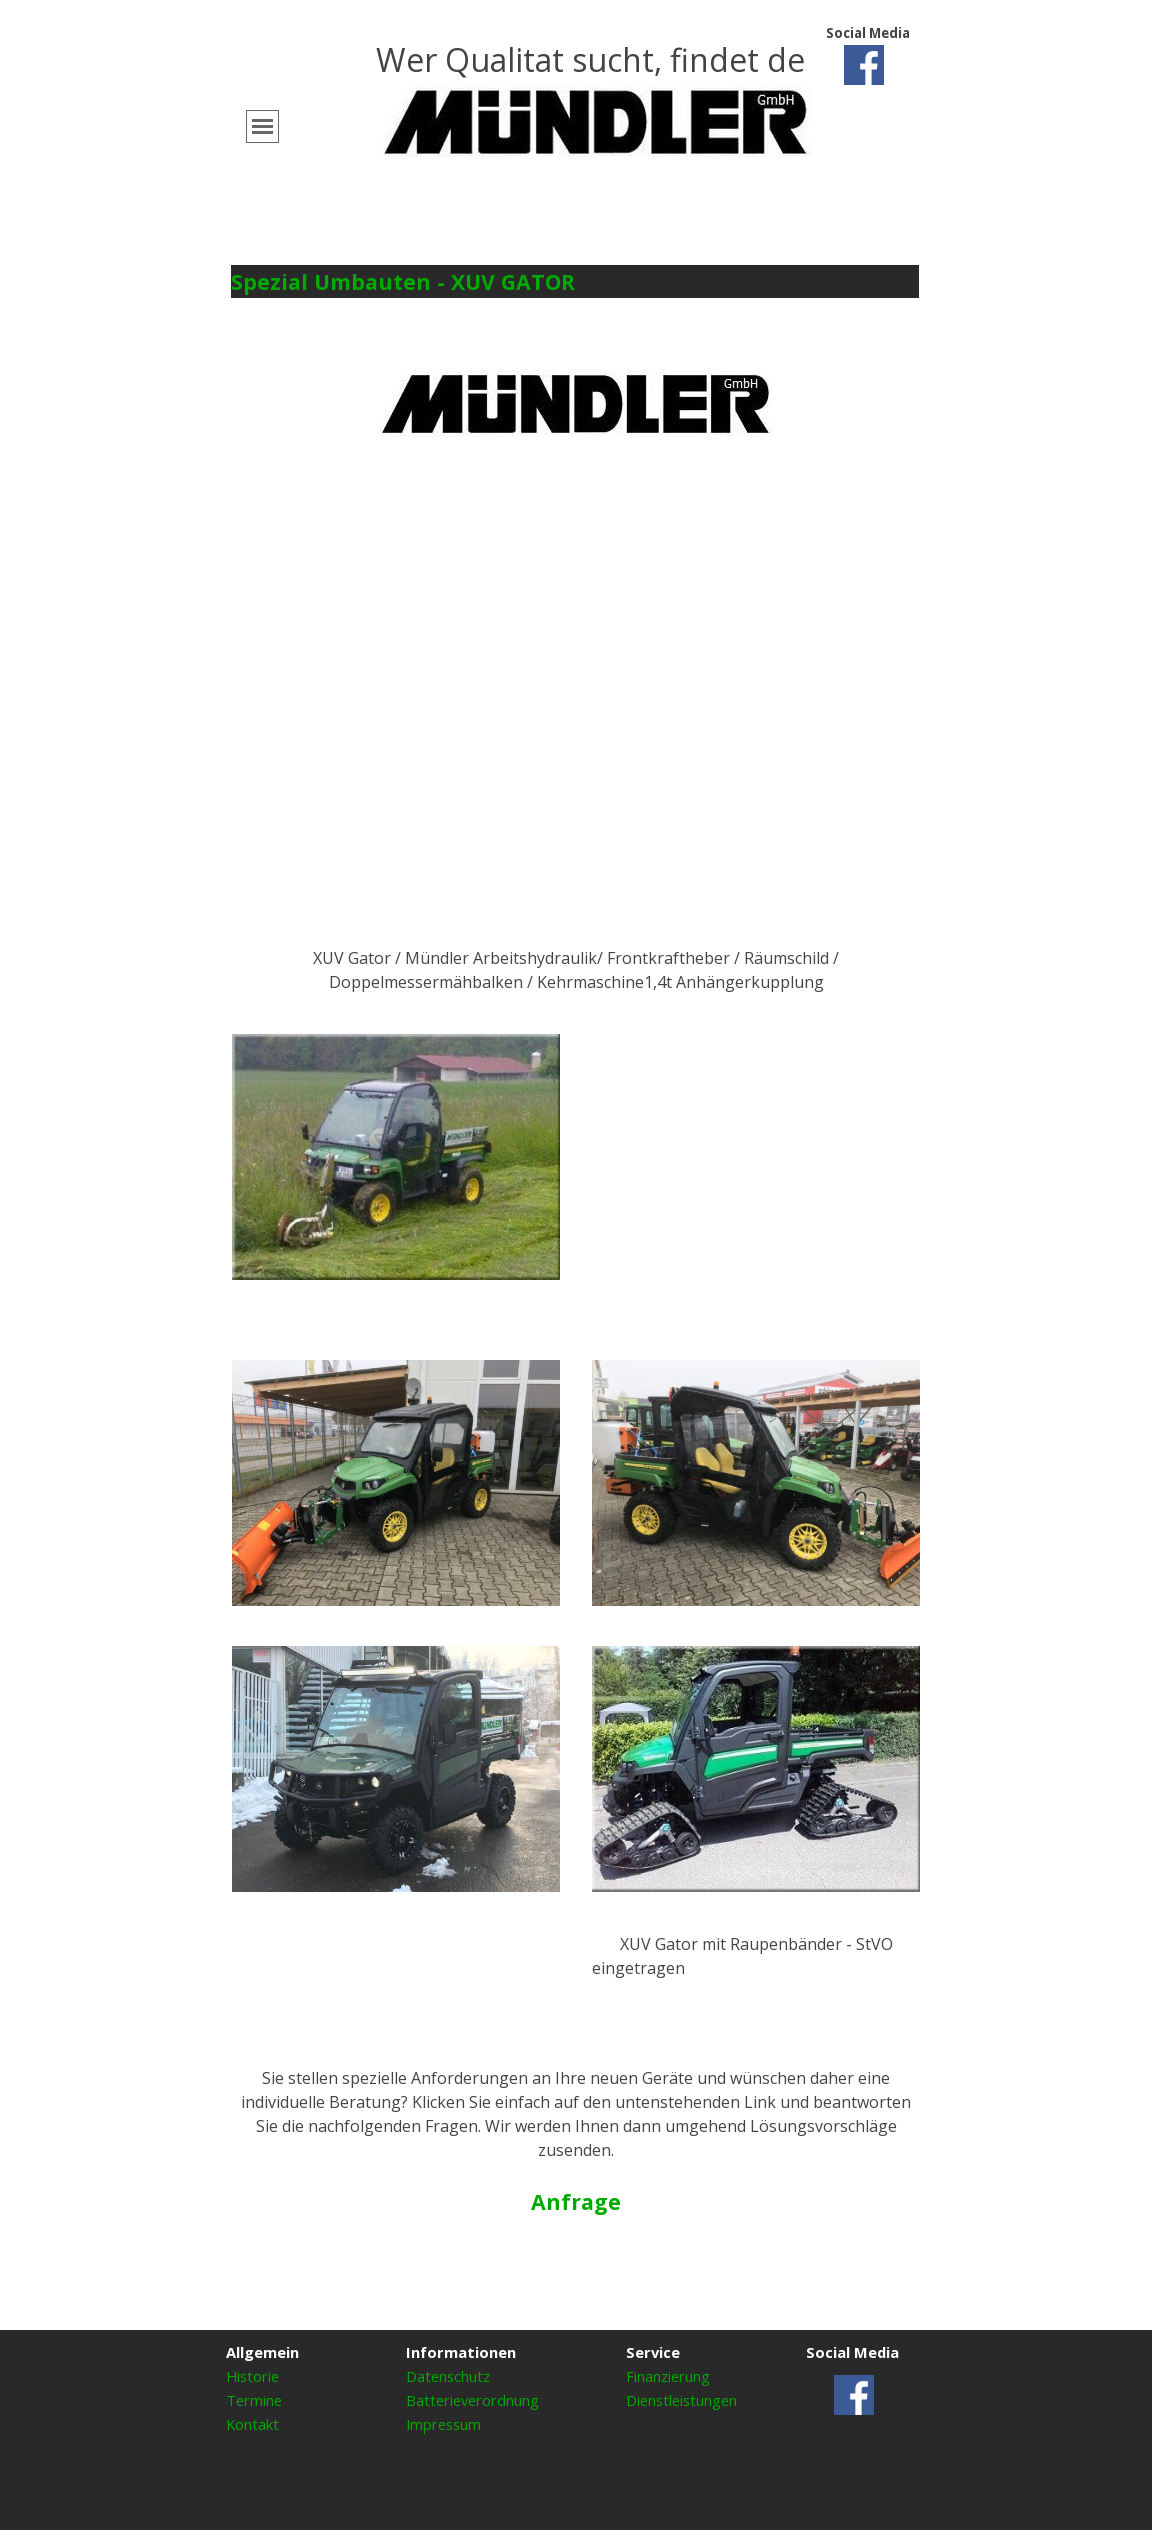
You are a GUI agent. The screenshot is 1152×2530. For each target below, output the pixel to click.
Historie (252, 2376)
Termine (254, 2400)
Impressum (443, 2424)
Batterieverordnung (472, 2400)
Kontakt (252, 2424)
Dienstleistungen (681, 2400)
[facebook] (864, 65)
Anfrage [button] (576, 2201)
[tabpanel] (596, 91)
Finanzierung (668, 2376)
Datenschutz (448, 2376)
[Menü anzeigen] (262, 126)
